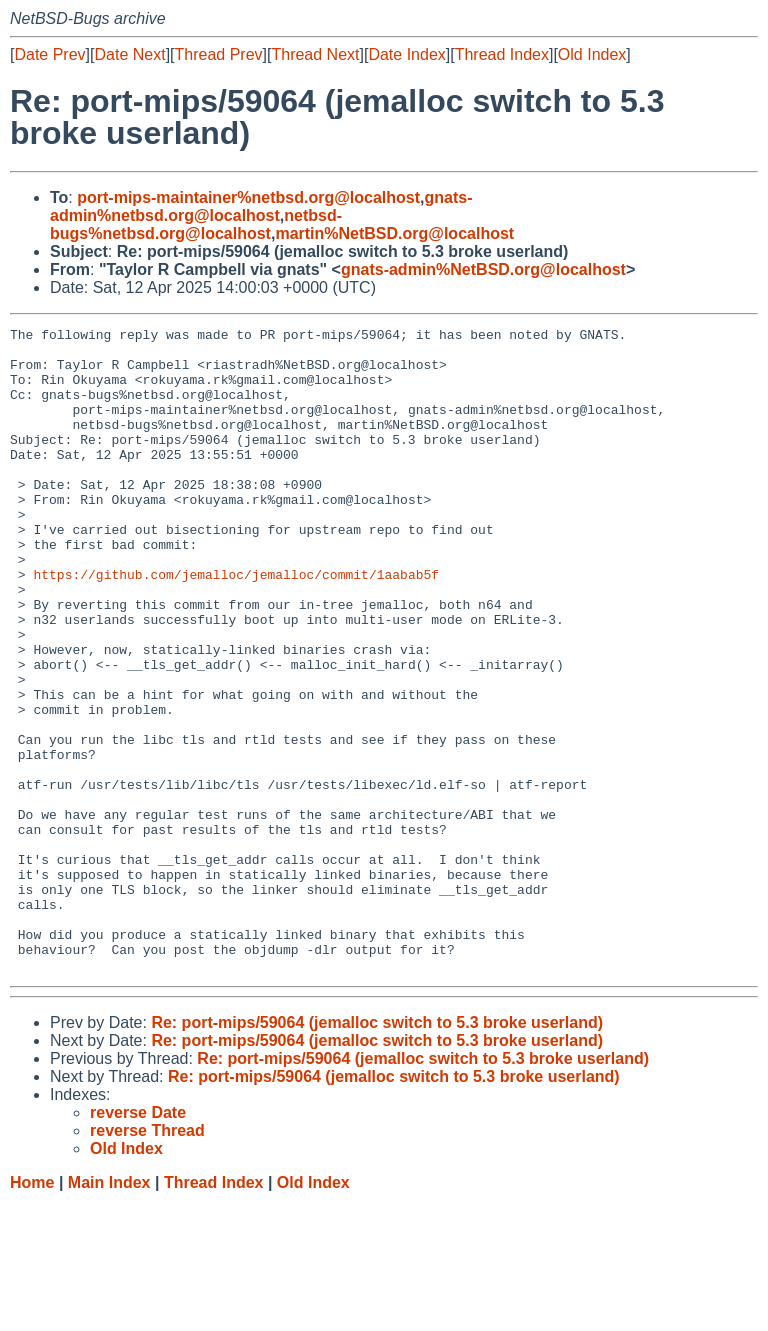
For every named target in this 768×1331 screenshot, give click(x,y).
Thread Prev (219, 54)
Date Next (129, 54)
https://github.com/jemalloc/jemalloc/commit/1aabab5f (236, 625)
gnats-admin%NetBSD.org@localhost (483, 269)
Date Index (406, 54)
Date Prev (49, 54)
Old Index (592, 54)
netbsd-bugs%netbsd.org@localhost (196, 224)
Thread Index (502, 54)
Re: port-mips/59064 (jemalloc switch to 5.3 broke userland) (377, 1151)
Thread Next (315, 54)
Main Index (109, 1311)
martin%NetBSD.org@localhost (394, 233)
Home (32, 1311)
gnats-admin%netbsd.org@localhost (261, 206)
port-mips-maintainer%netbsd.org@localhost (248, 197)
